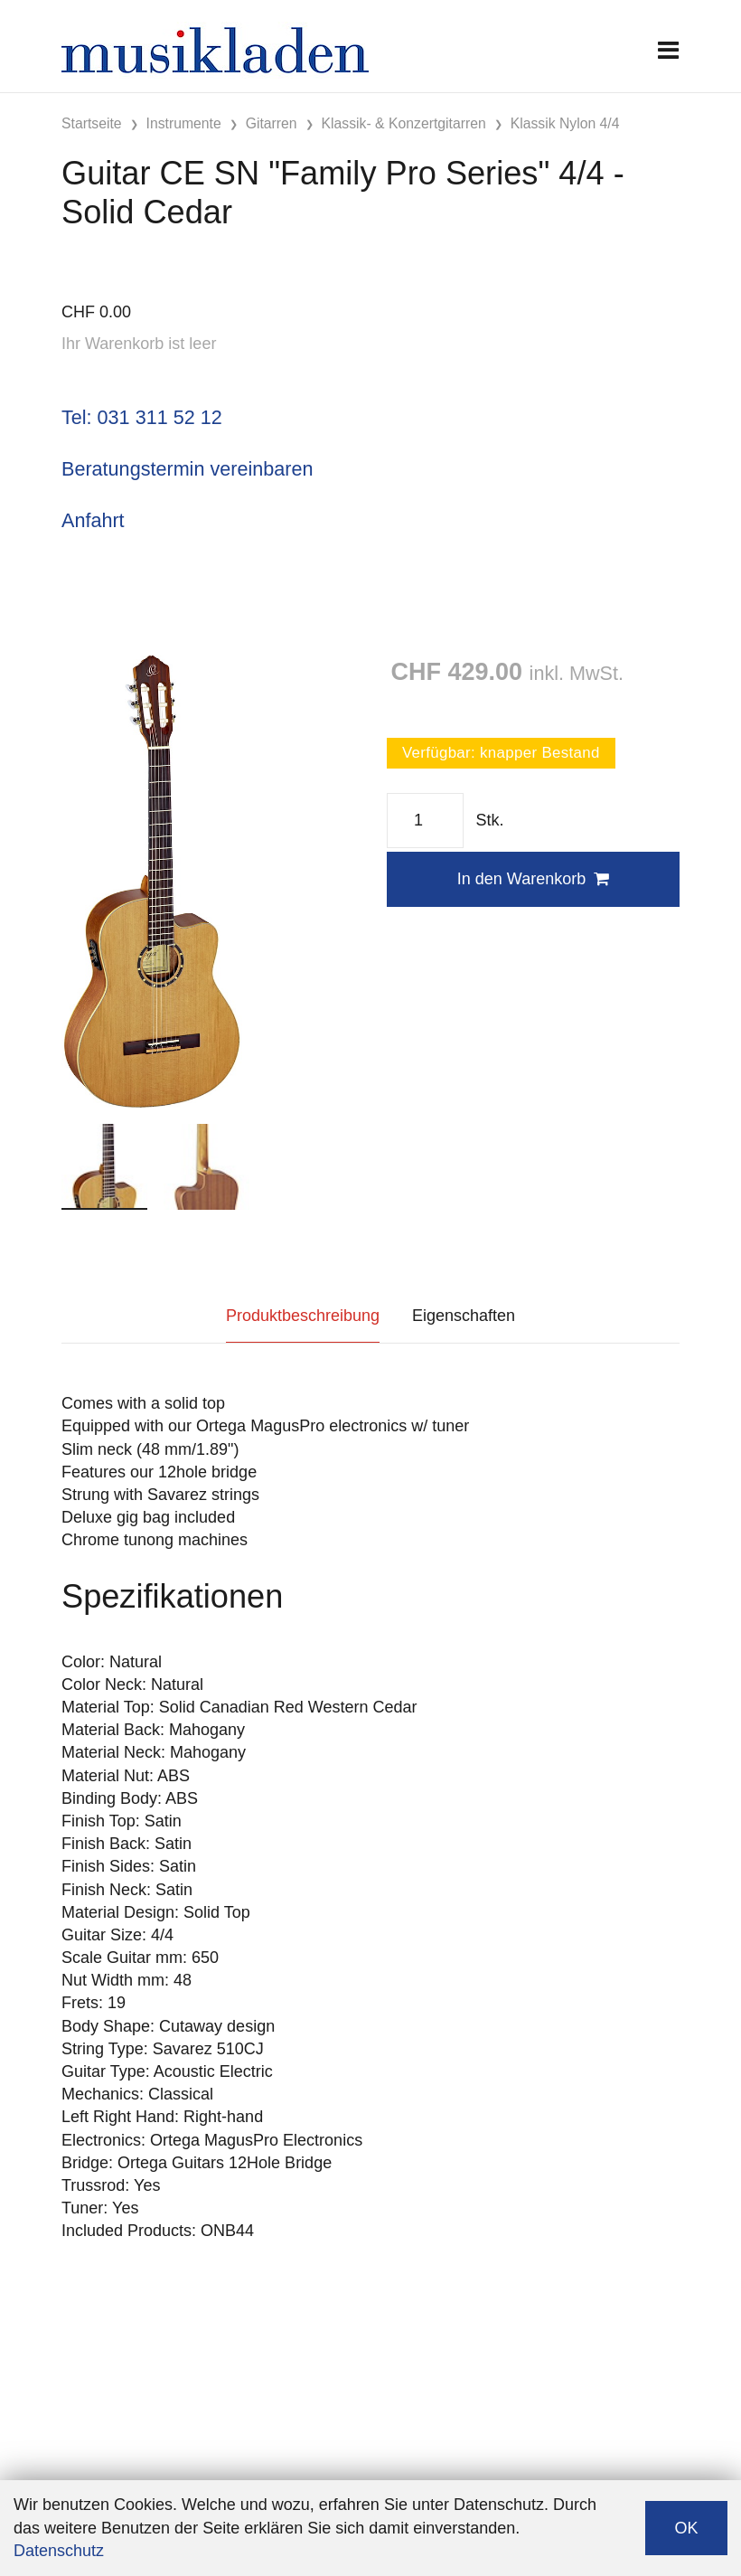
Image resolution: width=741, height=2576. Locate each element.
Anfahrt (93, 520)
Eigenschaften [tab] (463, 1316)
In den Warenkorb (533, 879)
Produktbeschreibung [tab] (303, 1316)
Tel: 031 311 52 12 (141, 417)
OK (686, 2528)
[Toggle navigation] (668, 50)
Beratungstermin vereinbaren (187, 469)
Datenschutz (59, 2551)
